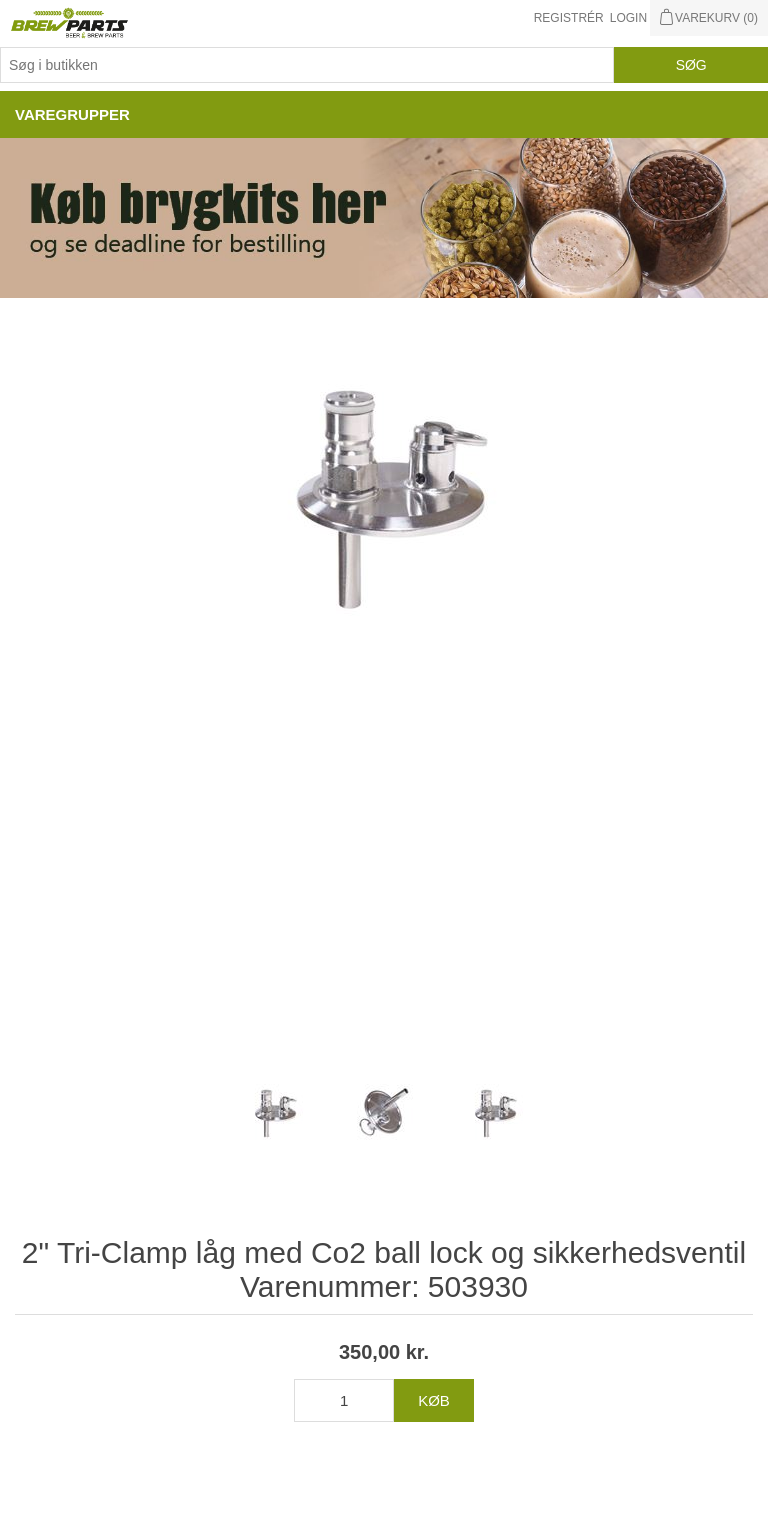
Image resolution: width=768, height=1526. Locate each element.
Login (628, 18)
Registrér (569, 18)
